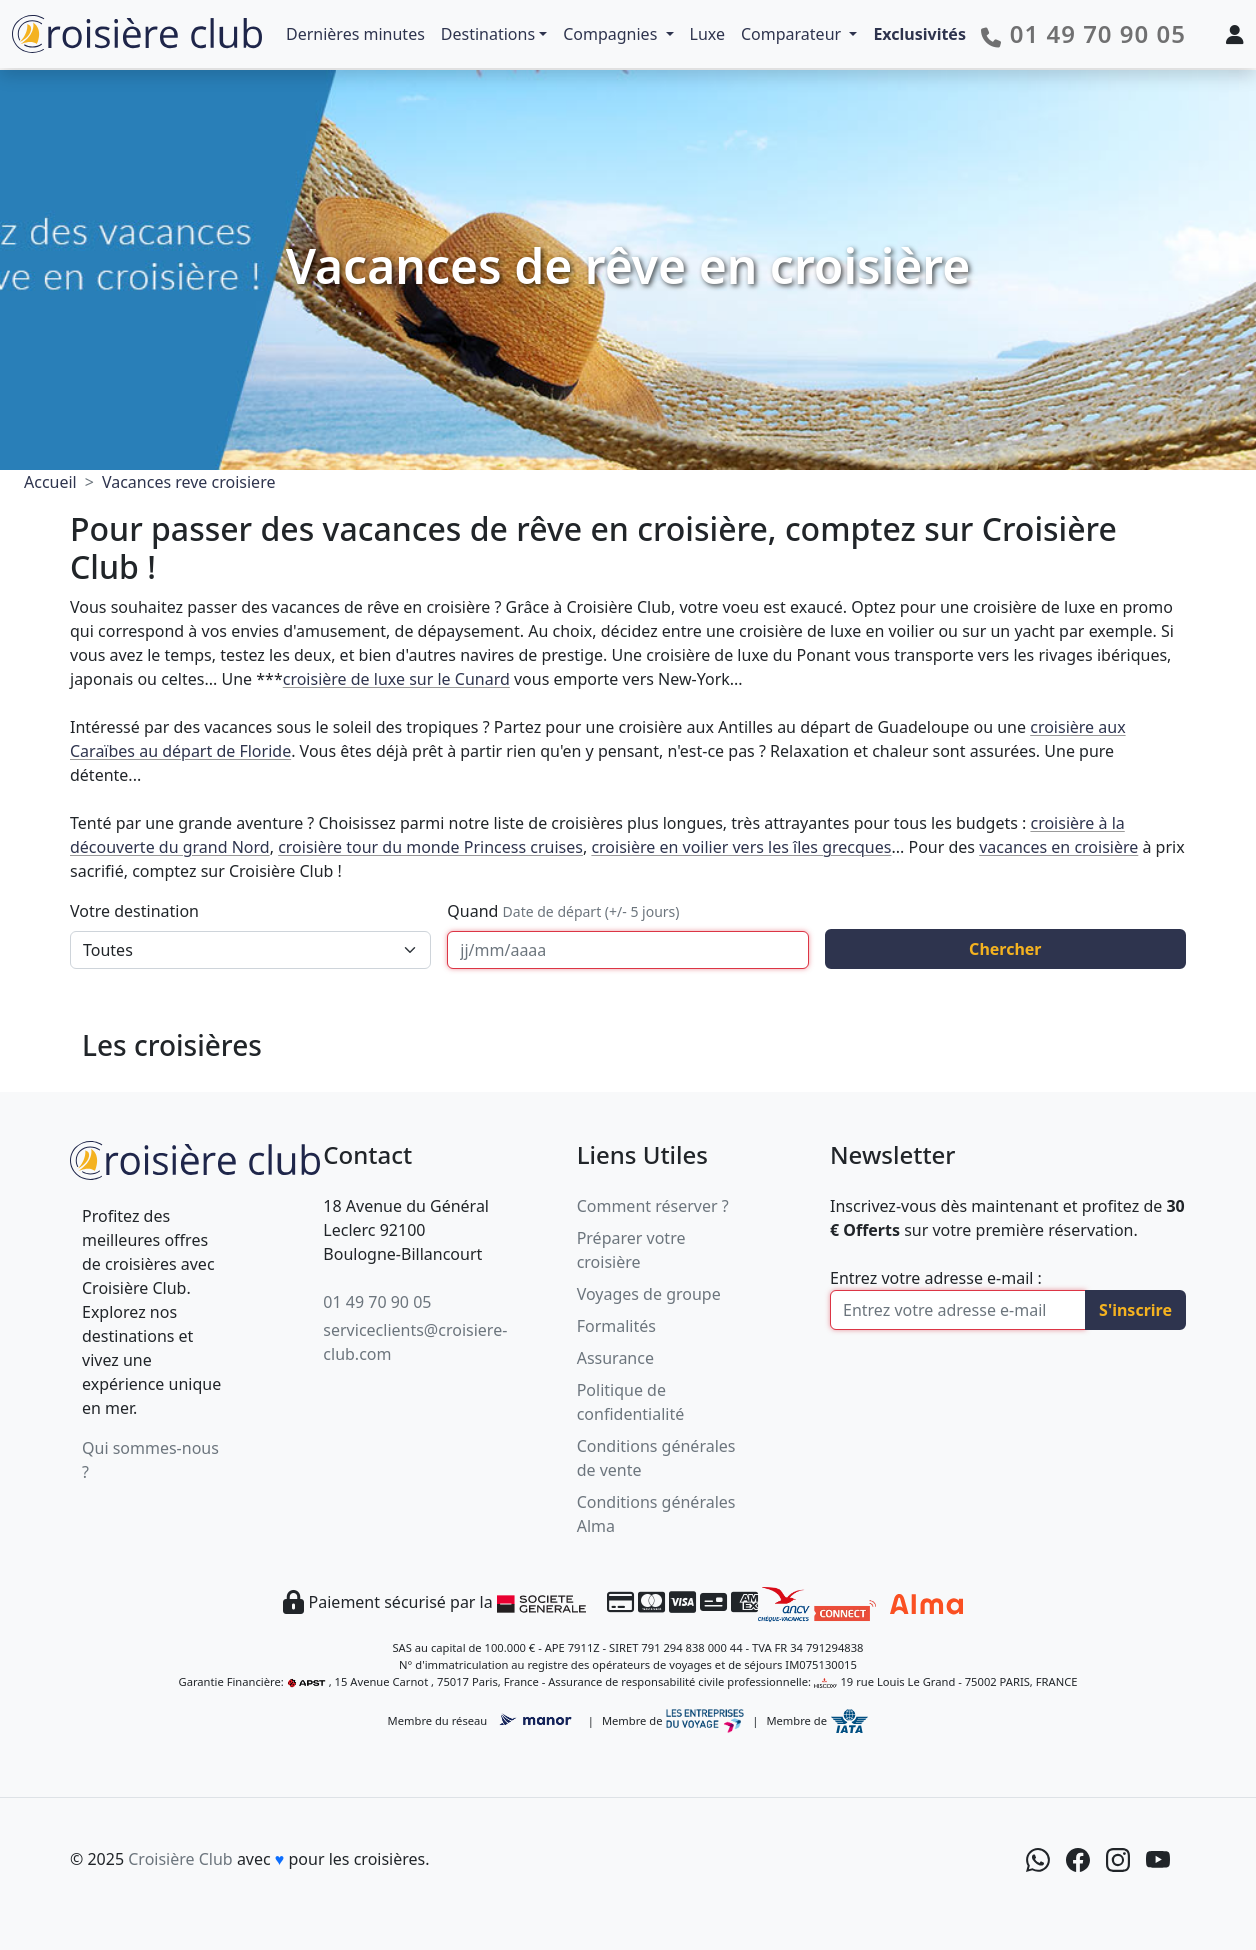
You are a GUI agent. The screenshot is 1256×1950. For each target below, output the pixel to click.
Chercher (1005, 949)
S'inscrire (1135, 1310)
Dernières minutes (355, 34)
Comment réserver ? (653, 1206)
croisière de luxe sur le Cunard (396, 679)
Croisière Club (180, 1859)
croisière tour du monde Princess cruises (430, 847)
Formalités (616, 1326)
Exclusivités (919, 34)
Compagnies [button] (612, 34)
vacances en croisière (1058, 847)
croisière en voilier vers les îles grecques (741, 847)
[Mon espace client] (1235, 34)
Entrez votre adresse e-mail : (936, 1278)
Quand (563, 911)
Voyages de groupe (649, 1294)
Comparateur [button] (793, 34)
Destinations (488, 34)
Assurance (615, 1358)
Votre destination (134, 911)
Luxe (707, 34)
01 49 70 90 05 (377, 1302)
